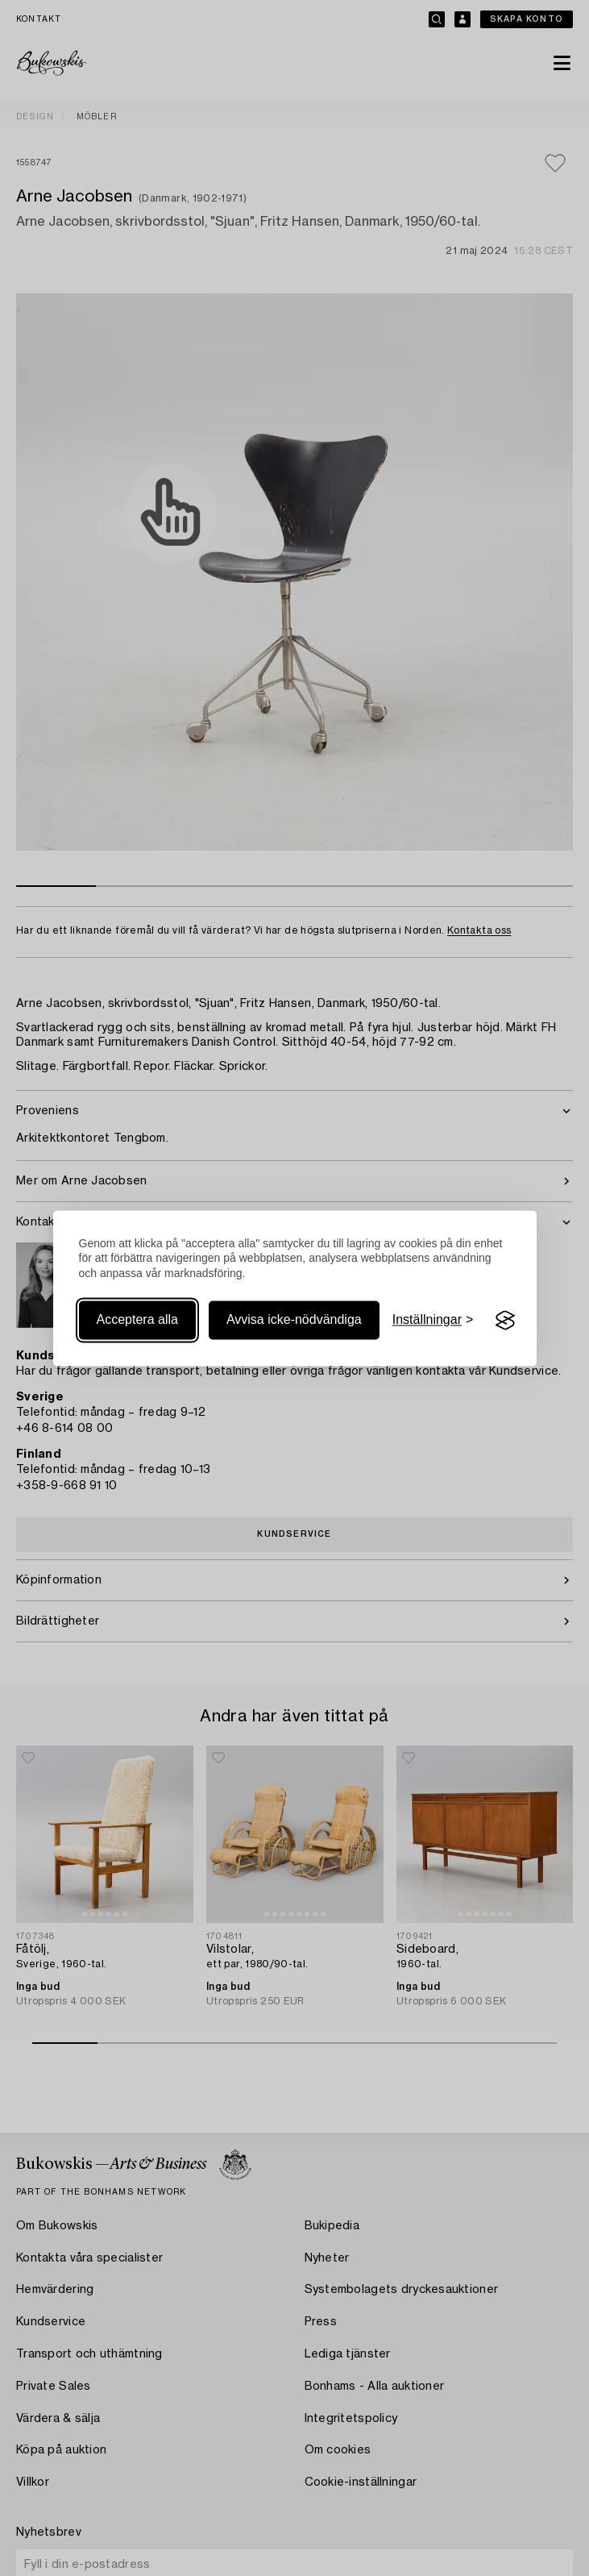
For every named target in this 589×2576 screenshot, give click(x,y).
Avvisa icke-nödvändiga (294, 1320)
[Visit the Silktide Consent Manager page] (505, 1320)
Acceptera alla (137, 1320)
